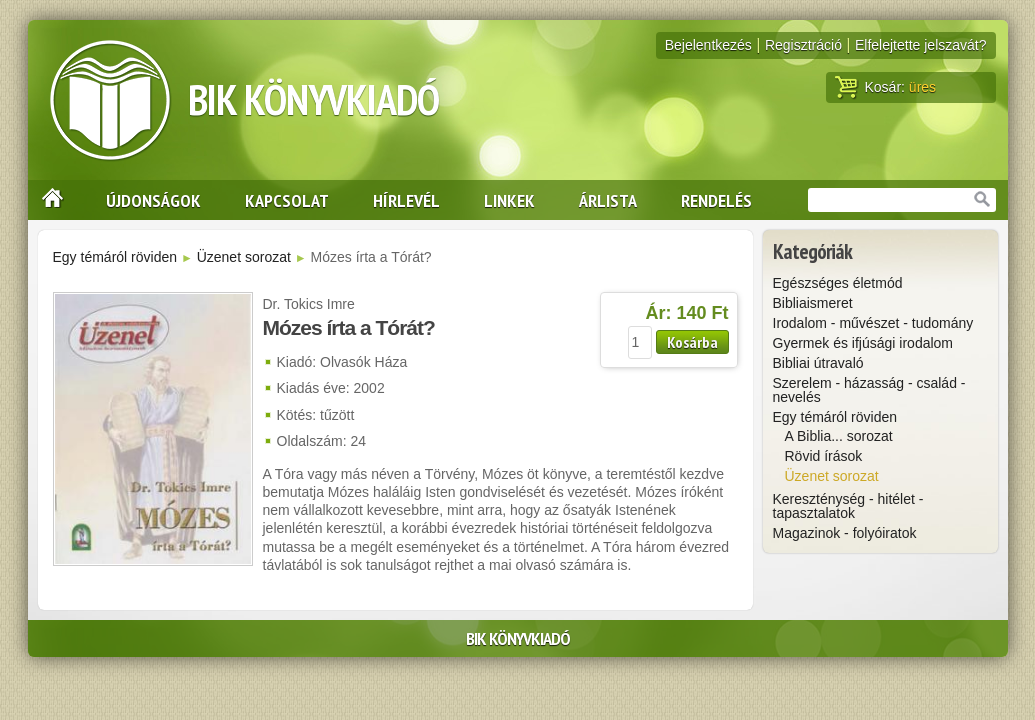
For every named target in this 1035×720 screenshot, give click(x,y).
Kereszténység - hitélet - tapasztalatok (848, 506)
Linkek (509, 200)
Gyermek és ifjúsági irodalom (863, 343)
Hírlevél (406, 200)
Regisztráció (803, 45)
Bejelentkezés (708, 45)
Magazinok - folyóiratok (845, 533)
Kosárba (692, 342)
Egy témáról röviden (115, 257)
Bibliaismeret (813, 303)
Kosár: (886, 87)
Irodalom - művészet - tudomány (873, 323)
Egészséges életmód (838, 283)
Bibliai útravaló (818, 363)
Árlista (608, 200)
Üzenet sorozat (244, 257)
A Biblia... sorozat (839, 436)
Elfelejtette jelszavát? (921, 45)
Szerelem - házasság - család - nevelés (869, 390)
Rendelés (716, 200)
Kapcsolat (287, 200)
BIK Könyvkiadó (313, 99)
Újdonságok (153, 200)
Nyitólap (46, 200)
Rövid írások (824, 456)
